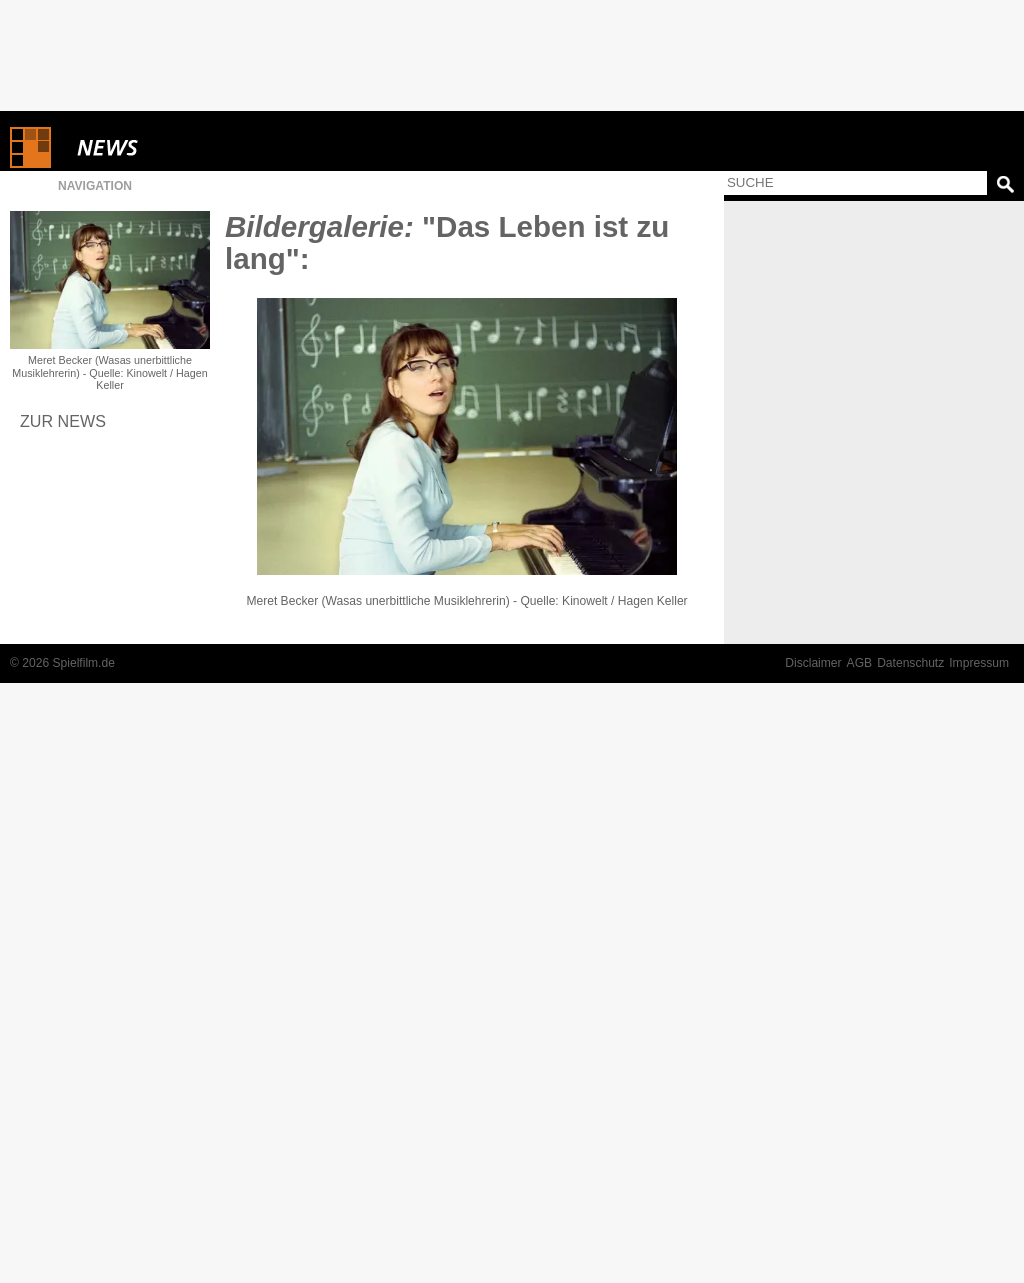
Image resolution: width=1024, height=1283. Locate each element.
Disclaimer (813, 663)
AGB (860, 663)
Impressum (979, 663)
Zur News (63, 421)
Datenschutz (910, 663)
